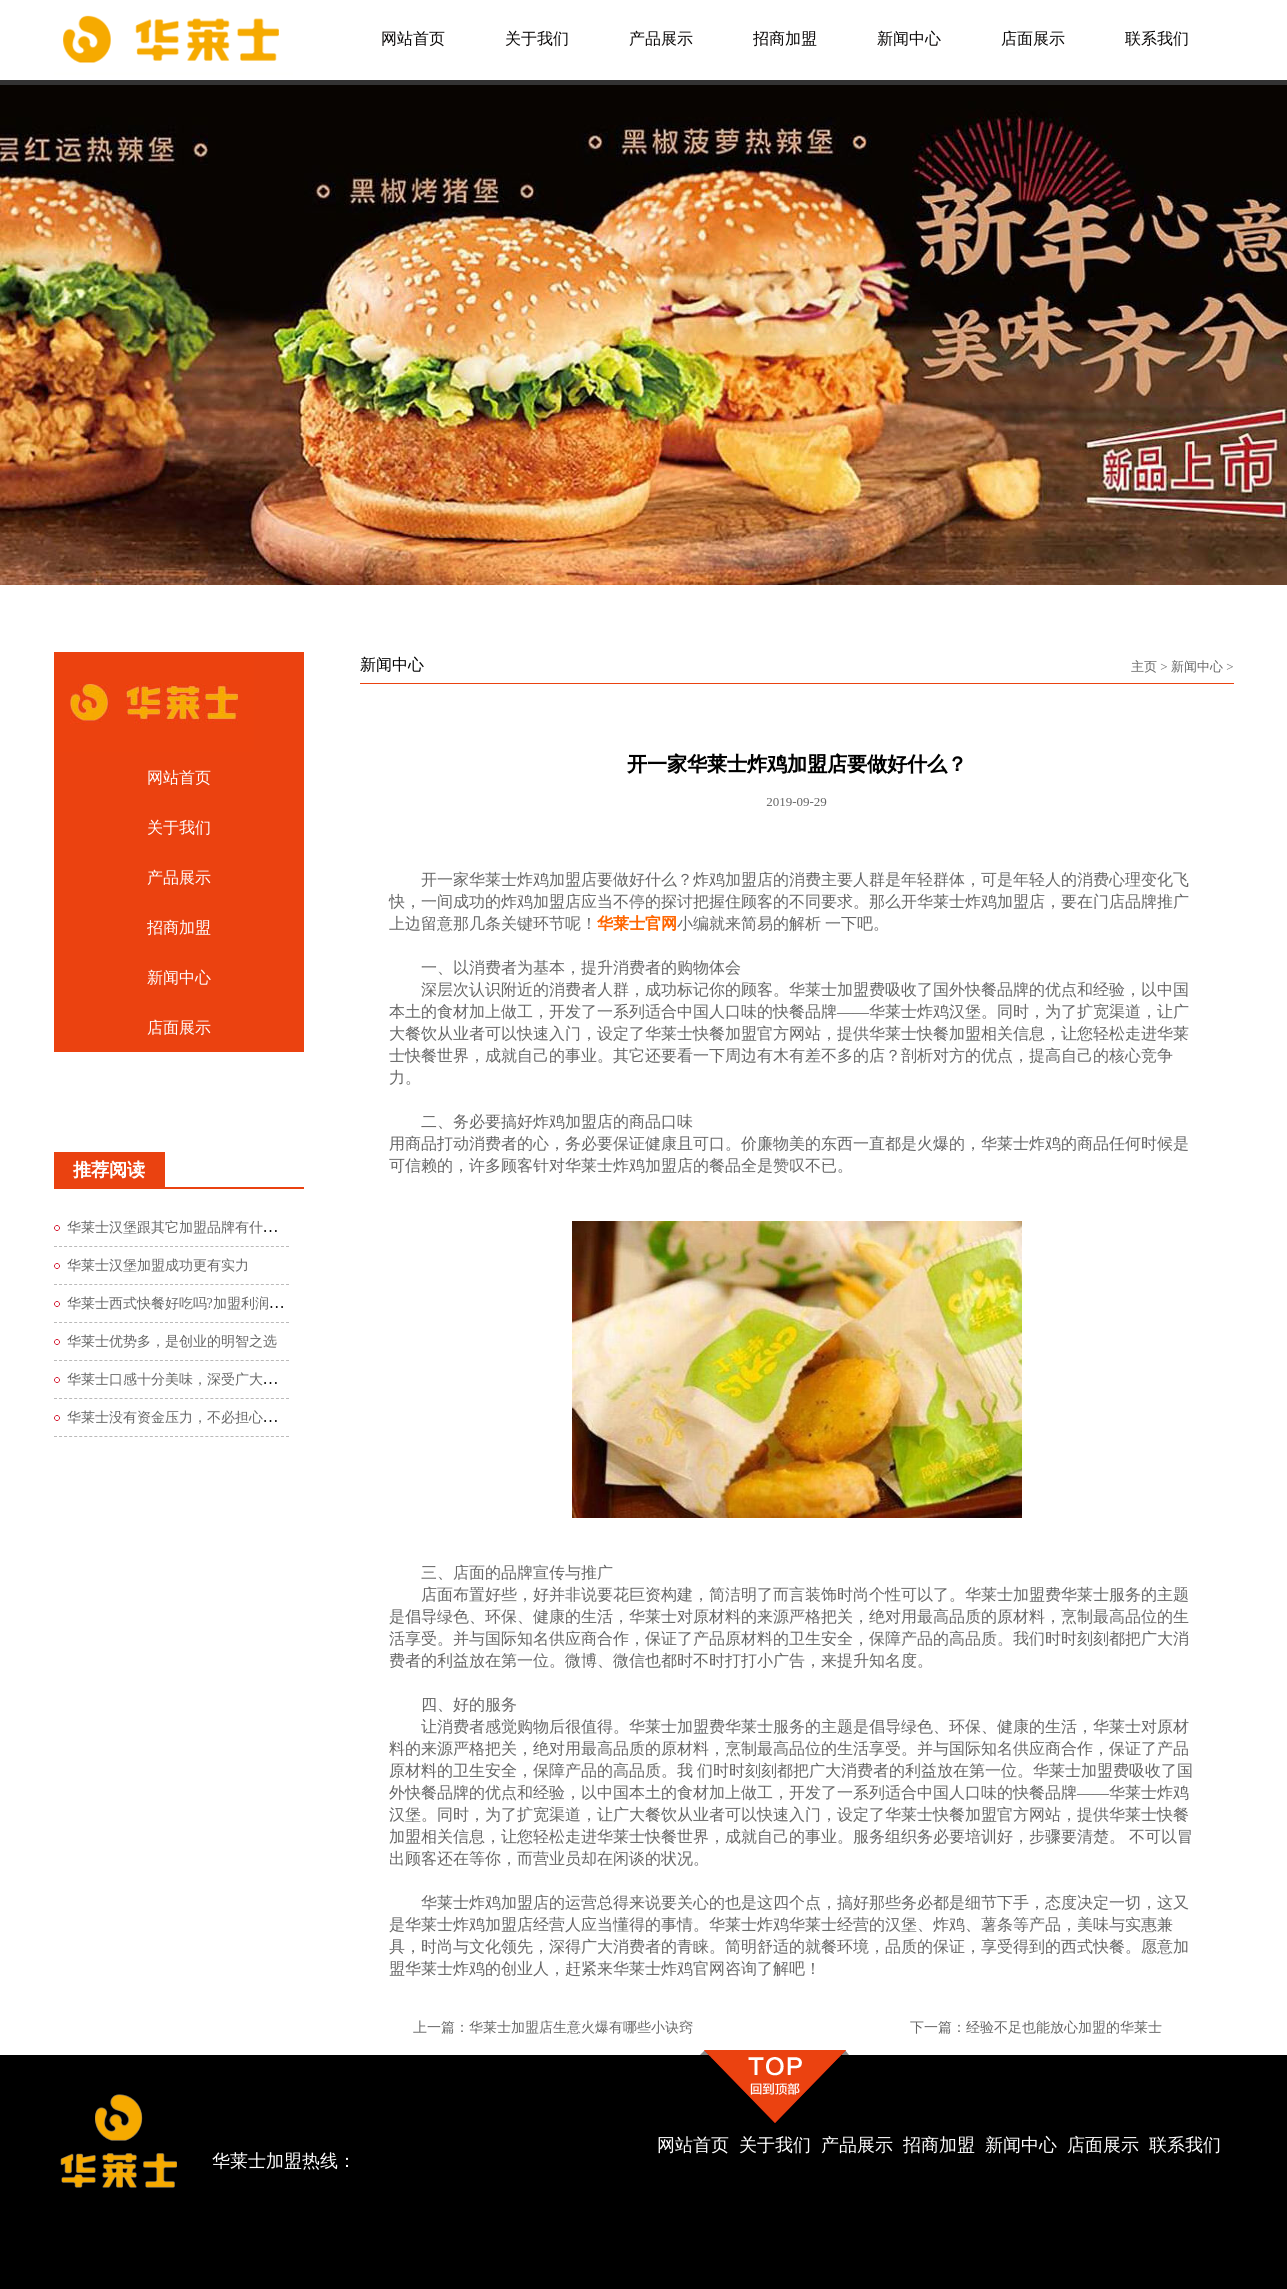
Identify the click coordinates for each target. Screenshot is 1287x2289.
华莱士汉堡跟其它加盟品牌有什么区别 (186, 1227)
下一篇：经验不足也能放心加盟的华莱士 (1036, 2027)
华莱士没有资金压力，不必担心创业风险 (193, 1417)
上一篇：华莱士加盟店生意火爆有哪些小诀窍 (553, 2027)
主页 (1144, 666)
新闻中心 (1197, 666)
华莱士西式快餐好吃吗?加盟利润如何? (185, 1303)
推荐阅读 (109, 1170)
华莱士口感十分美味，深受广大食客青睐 (193, 1379)
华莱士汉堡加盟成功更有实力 (158, 1265)
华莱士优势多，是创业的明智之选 (172, 1341)
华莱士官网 (637, 923)
